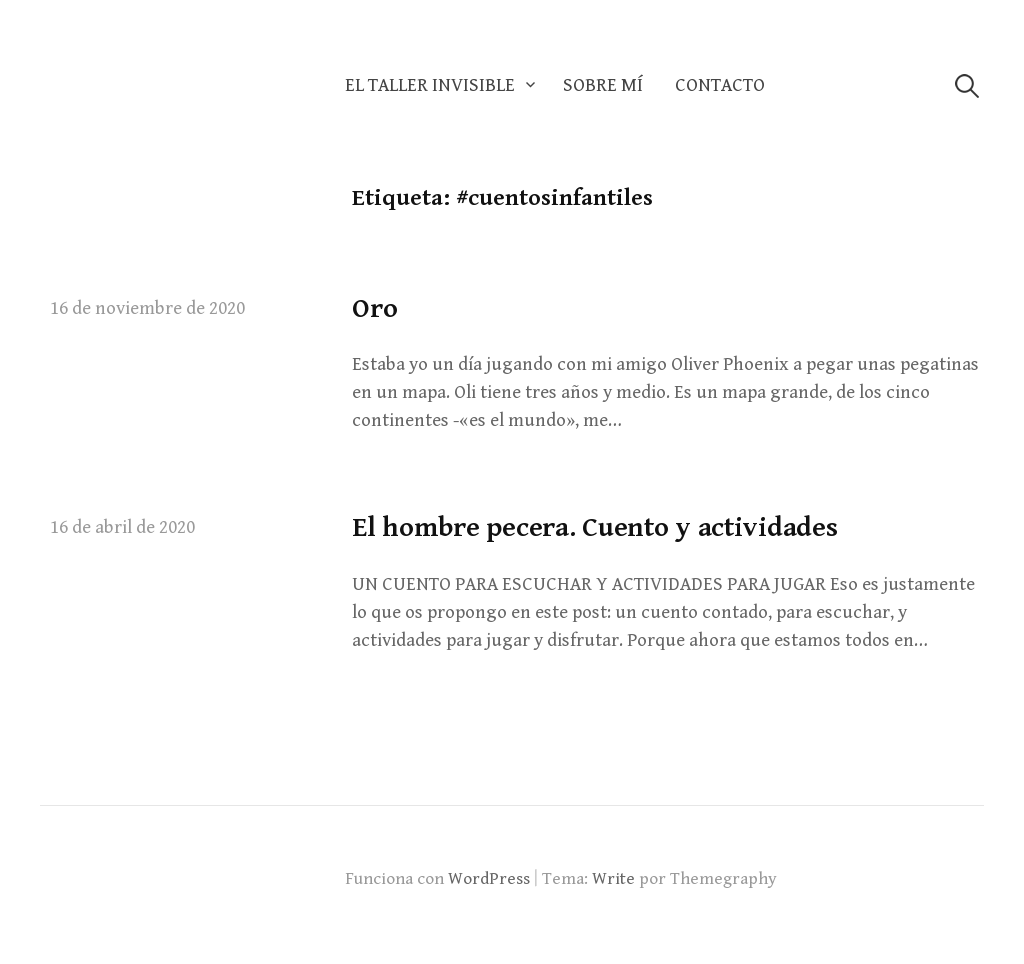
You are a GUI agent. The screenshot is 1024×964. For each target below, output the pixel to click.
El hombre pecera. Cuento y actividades (594, 528)
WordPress (489, 879)
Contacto (720, 85)
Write (613, 879)
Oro (374, 309)
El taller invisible (430, 85)
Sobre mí (603, 85)
